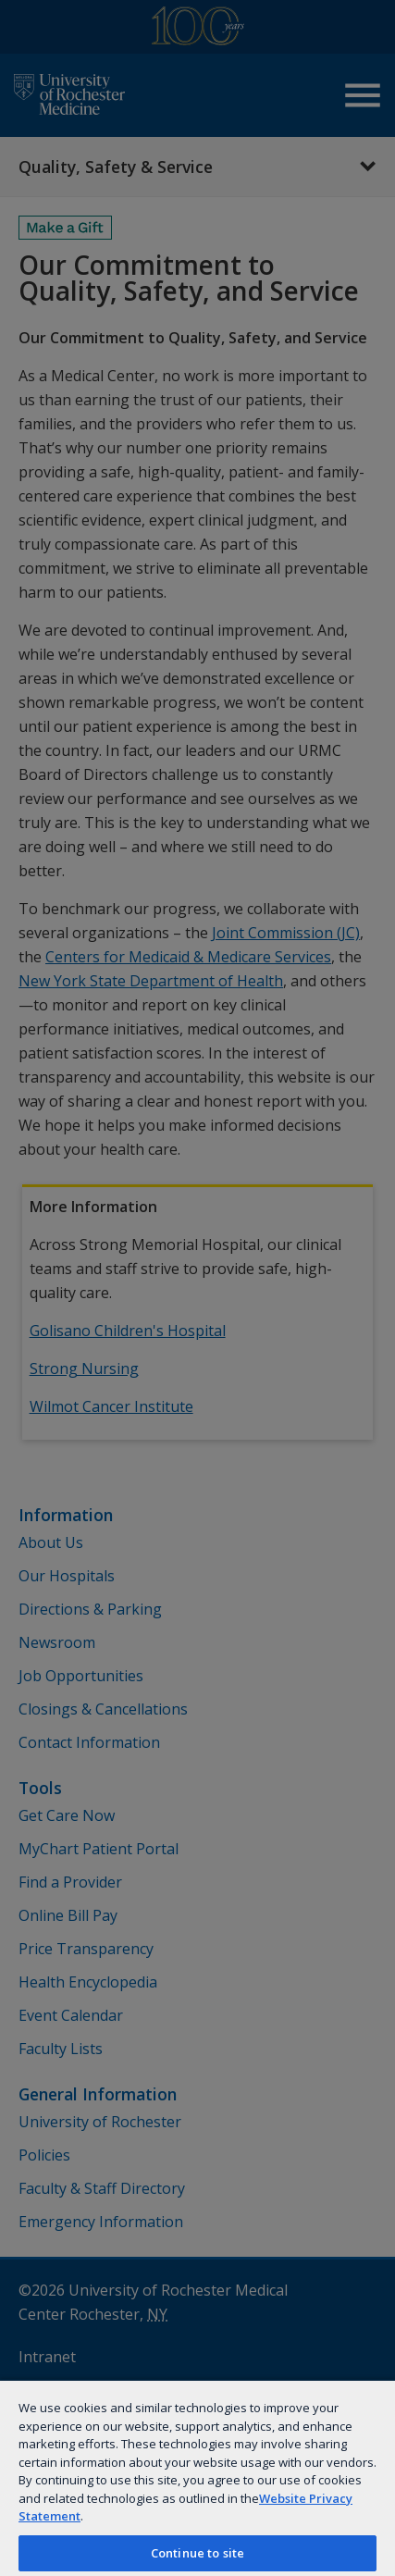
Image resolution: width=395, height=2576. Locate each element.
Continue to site (197, 2553)
